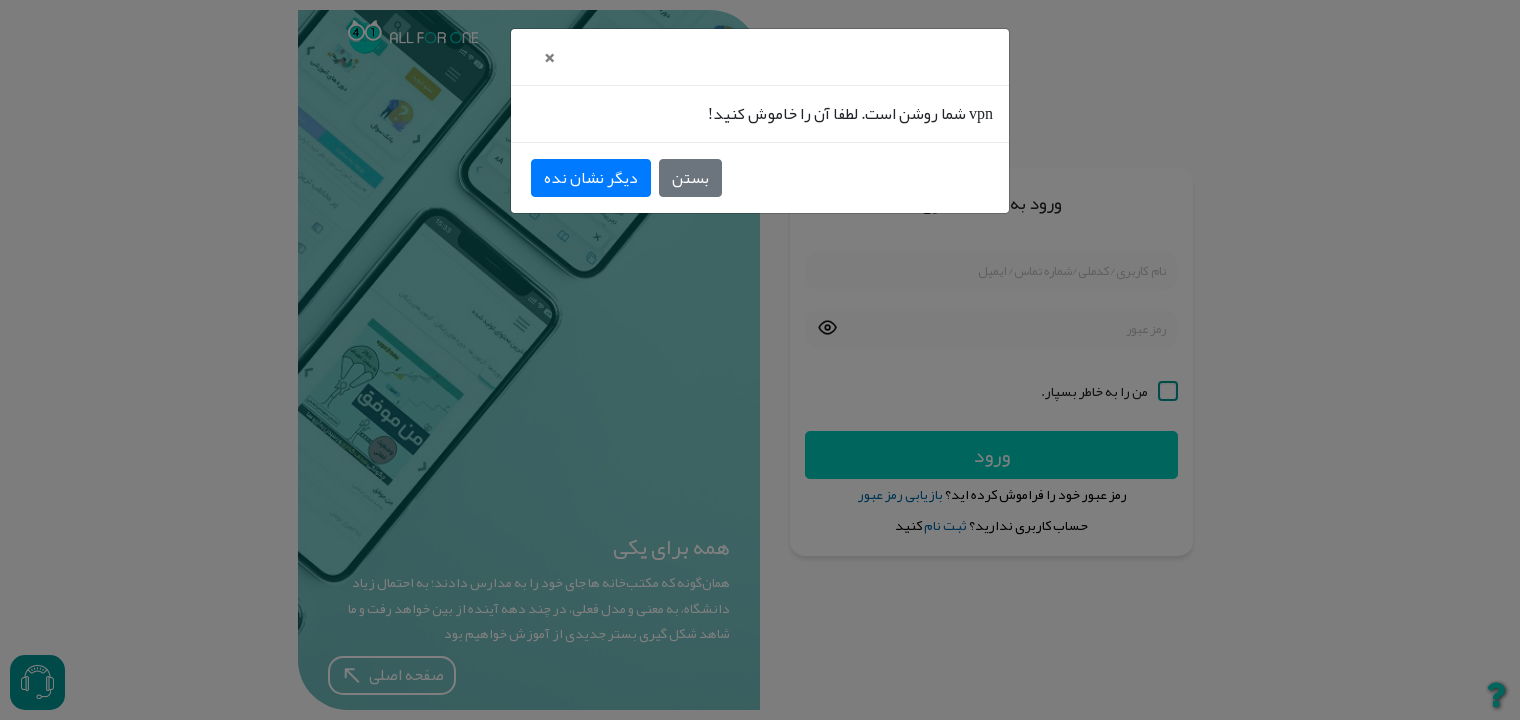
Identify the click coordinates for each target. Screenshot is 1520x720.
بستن (690, 178)
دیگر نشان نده (591, 178)
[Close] (548, 57)
